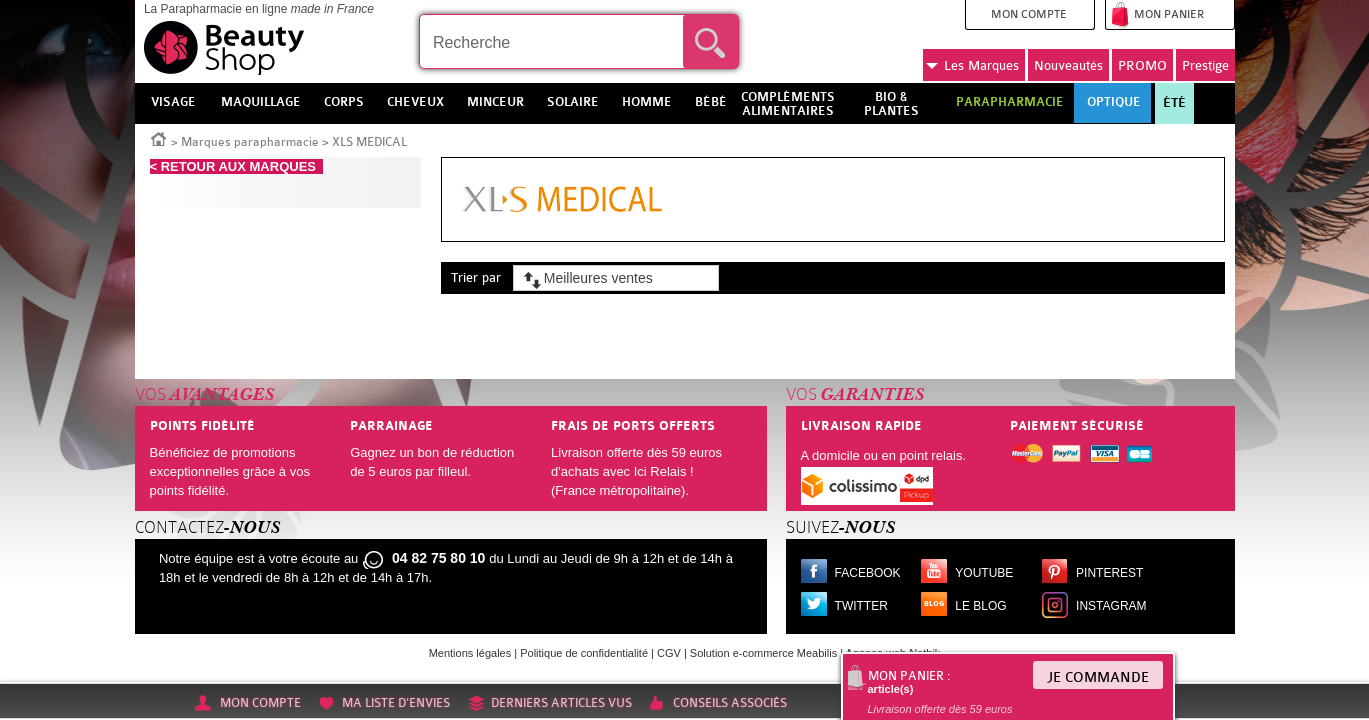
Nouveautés (1068, 65)
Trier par (476, 277)
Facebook (868, 573)
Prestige (1205, 65)
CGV (669, 653)
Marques (972, 66)
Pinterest (1109, 573)
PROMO (1142, 65)
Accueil (159, 138)
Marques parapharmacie (250, 142)
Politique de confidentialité (584, 653)
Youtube (984, 573)
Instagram (1111, 606)
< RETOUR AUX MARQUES (237, 166)
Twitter (861, 606)
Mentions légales (470, 653)
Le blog (980, 606)
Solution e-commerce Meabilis (763, 653)
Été (1174, 103)
